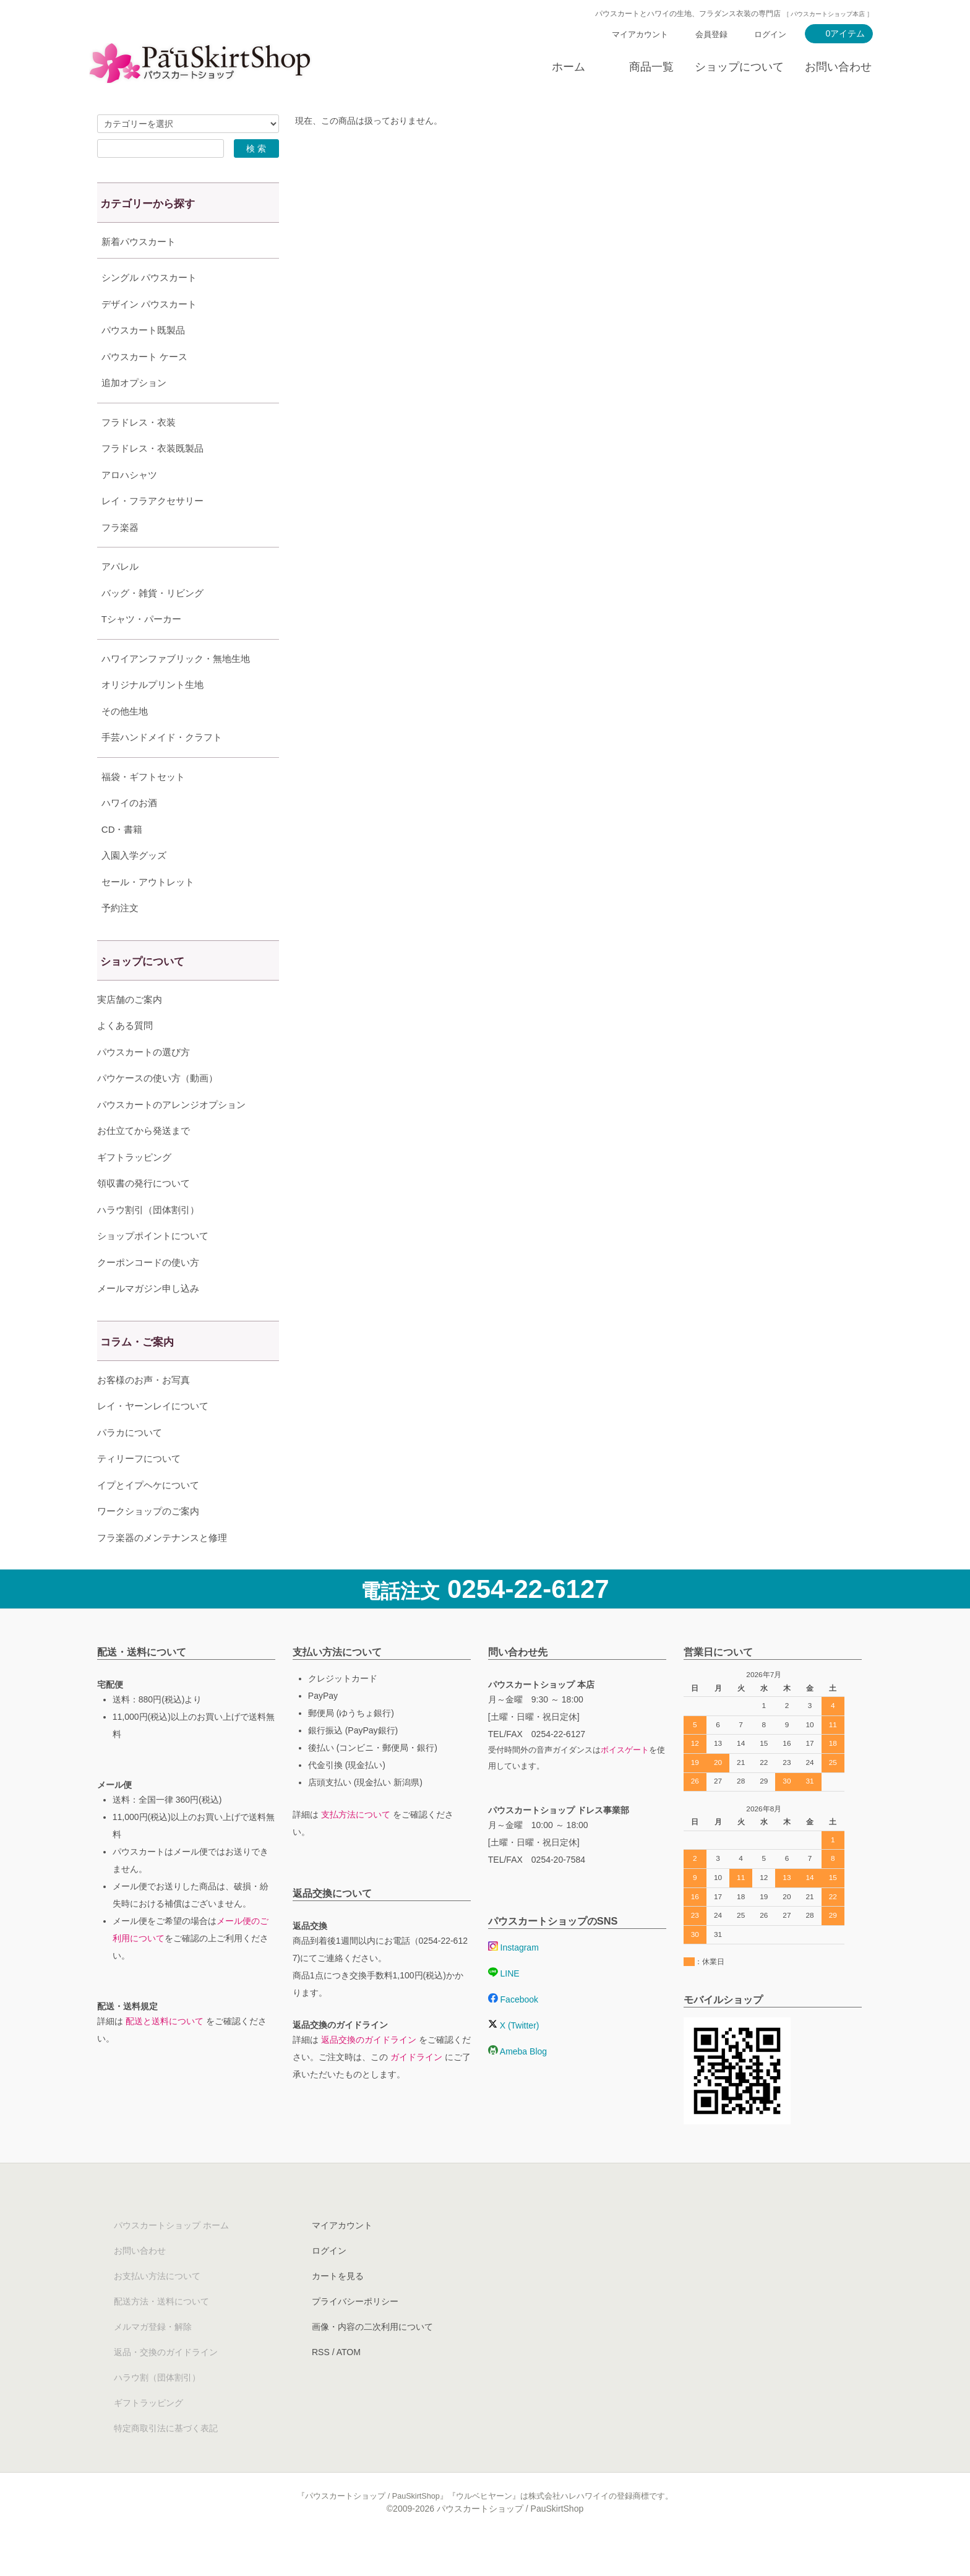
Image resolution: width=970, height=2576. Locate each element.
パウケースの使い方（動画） (157, 1109)
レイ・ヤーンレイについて (152, 1437)
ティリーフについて (139, 1489)
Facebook (513, 2030)
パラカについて (129, 1463)
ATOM (349, 2383)
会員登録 (711, 34)
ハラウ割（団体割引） (157, 2408)
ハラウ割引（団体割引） (148, 1240)
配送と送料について (165, 2052)
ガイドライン (416, 2088)
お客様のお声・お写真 (143, 1411)
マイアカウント (640, 34)
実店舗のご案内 (129, 1030)
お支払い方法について (157, 2307)
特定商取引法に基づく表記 (166, 2459)
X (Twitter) (513, 2056)
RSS (321, 2383)
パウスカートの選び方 (143, 1083)
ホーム (568, 67)
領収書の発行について (143, 1214)
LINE (504, 2004)
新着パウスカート (138, 241)
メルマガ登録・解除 (153, 2358)
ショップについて (739, 67)
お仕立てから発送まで (143, 1161)
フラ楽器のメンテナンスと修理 (162, 1568)
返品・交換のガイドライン (166, 2383)
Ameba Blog (517, 2082)
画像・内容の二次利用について (372, 2358)
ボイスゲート (625, 1781)
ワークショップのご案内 (148, 1542)
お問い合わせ (838, 67)
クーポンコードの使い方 (148, 1293)
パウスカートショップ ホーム (171, 2256)
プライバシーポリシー (355, 2332)
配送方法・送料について (161, 2332)
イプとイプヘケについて (148, 1516)
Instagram (513, 1978)
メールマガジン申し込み (148, 1319)
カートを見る (338, 2307)
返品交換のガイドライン (368, 2071)
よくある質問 (125, 1056)
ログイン (770, 34)
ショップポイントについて (152, 1266)
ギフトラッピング (134, 1188)
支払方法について (355, 1845)
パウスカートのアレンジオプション (171, 1135)
